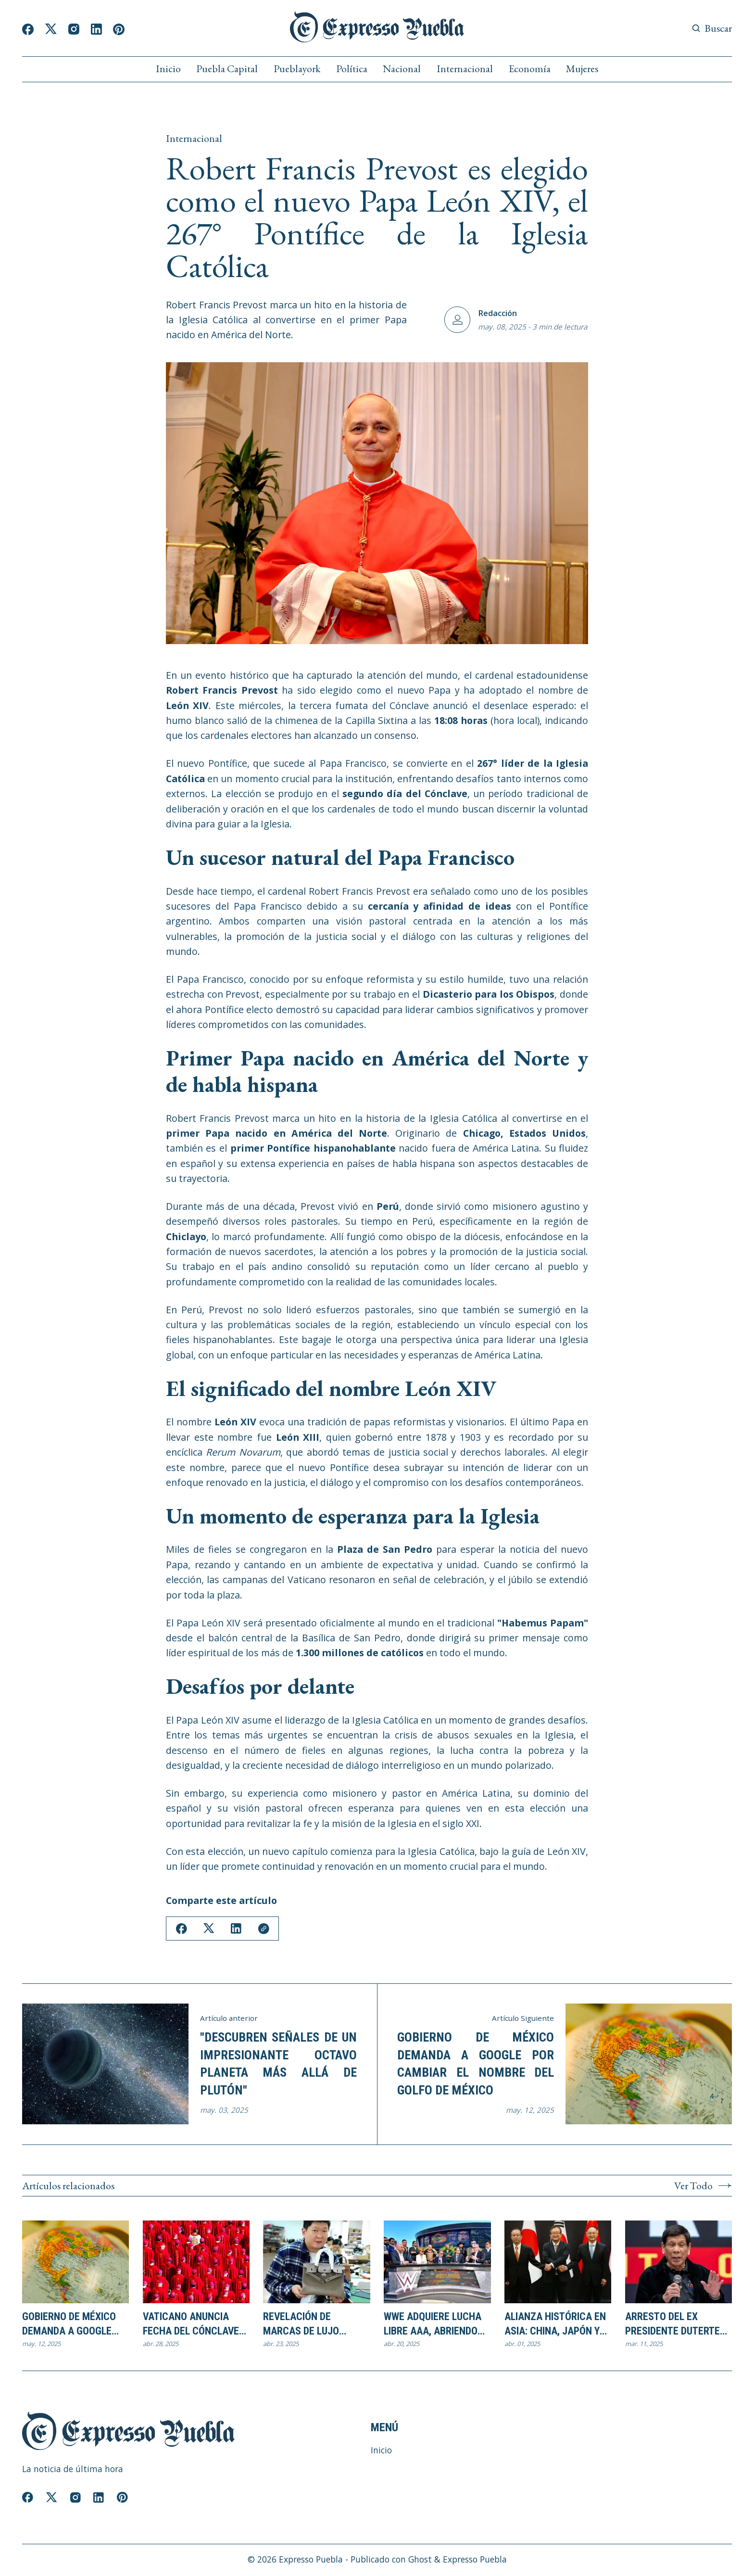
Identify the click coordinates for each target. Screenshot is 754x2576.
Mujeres (582, 68)
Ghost (420, 2560)
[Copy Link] (266, 1929)
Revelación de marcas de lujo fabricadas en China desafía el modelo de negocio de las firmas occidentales (316, 2325)
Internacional (465, 68)
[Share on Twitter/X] (209, 1928)
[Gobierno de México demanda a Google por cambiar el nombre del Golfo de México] (75, 2262)
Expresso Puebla (311, 2560)
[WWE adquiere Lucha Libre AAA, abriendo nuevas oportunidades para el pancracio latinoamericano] (437, 2262)
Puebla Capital (227, 68)
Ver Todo (703, 2186)
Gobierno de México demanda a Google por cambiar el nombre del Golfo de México (475, 2064)
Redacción (497, 312)
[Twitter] (51, 29)
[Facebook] (28, 29)
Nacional (402, 68)
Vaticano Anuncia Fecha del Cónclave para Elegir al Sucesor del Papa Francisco (191, 2325)
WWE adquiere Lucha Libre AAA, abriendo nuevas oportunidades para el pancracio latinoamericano (433, 2325)
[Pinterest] (119, 29)
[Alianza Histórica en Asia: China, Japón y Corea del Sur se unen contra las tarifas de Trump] (557, 2262)
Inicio (168, 68)
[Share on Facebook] (182, 1929)
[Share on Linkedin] (237, 1928)
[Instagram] (73, 29)
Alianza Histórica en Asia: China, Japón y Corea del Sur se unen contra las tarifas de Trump (555, 2325)
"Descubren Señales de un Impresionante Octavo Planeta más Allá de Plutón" (278, 2064)
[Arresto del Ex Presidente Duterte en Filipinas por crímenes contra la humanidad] (678, 2262)
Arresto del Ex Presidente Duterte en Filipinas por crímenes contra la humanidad (673, 2325)
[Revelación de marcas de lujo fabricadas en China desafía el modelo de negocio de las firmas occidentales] (316, 2262)
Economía (530, 68)
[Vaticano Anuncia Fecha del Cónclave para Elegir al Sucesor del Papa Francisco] (196, 2262)
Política (351, 68)
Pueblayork (297, 68)
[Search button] (711, 28)
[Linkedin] (96, 29)
